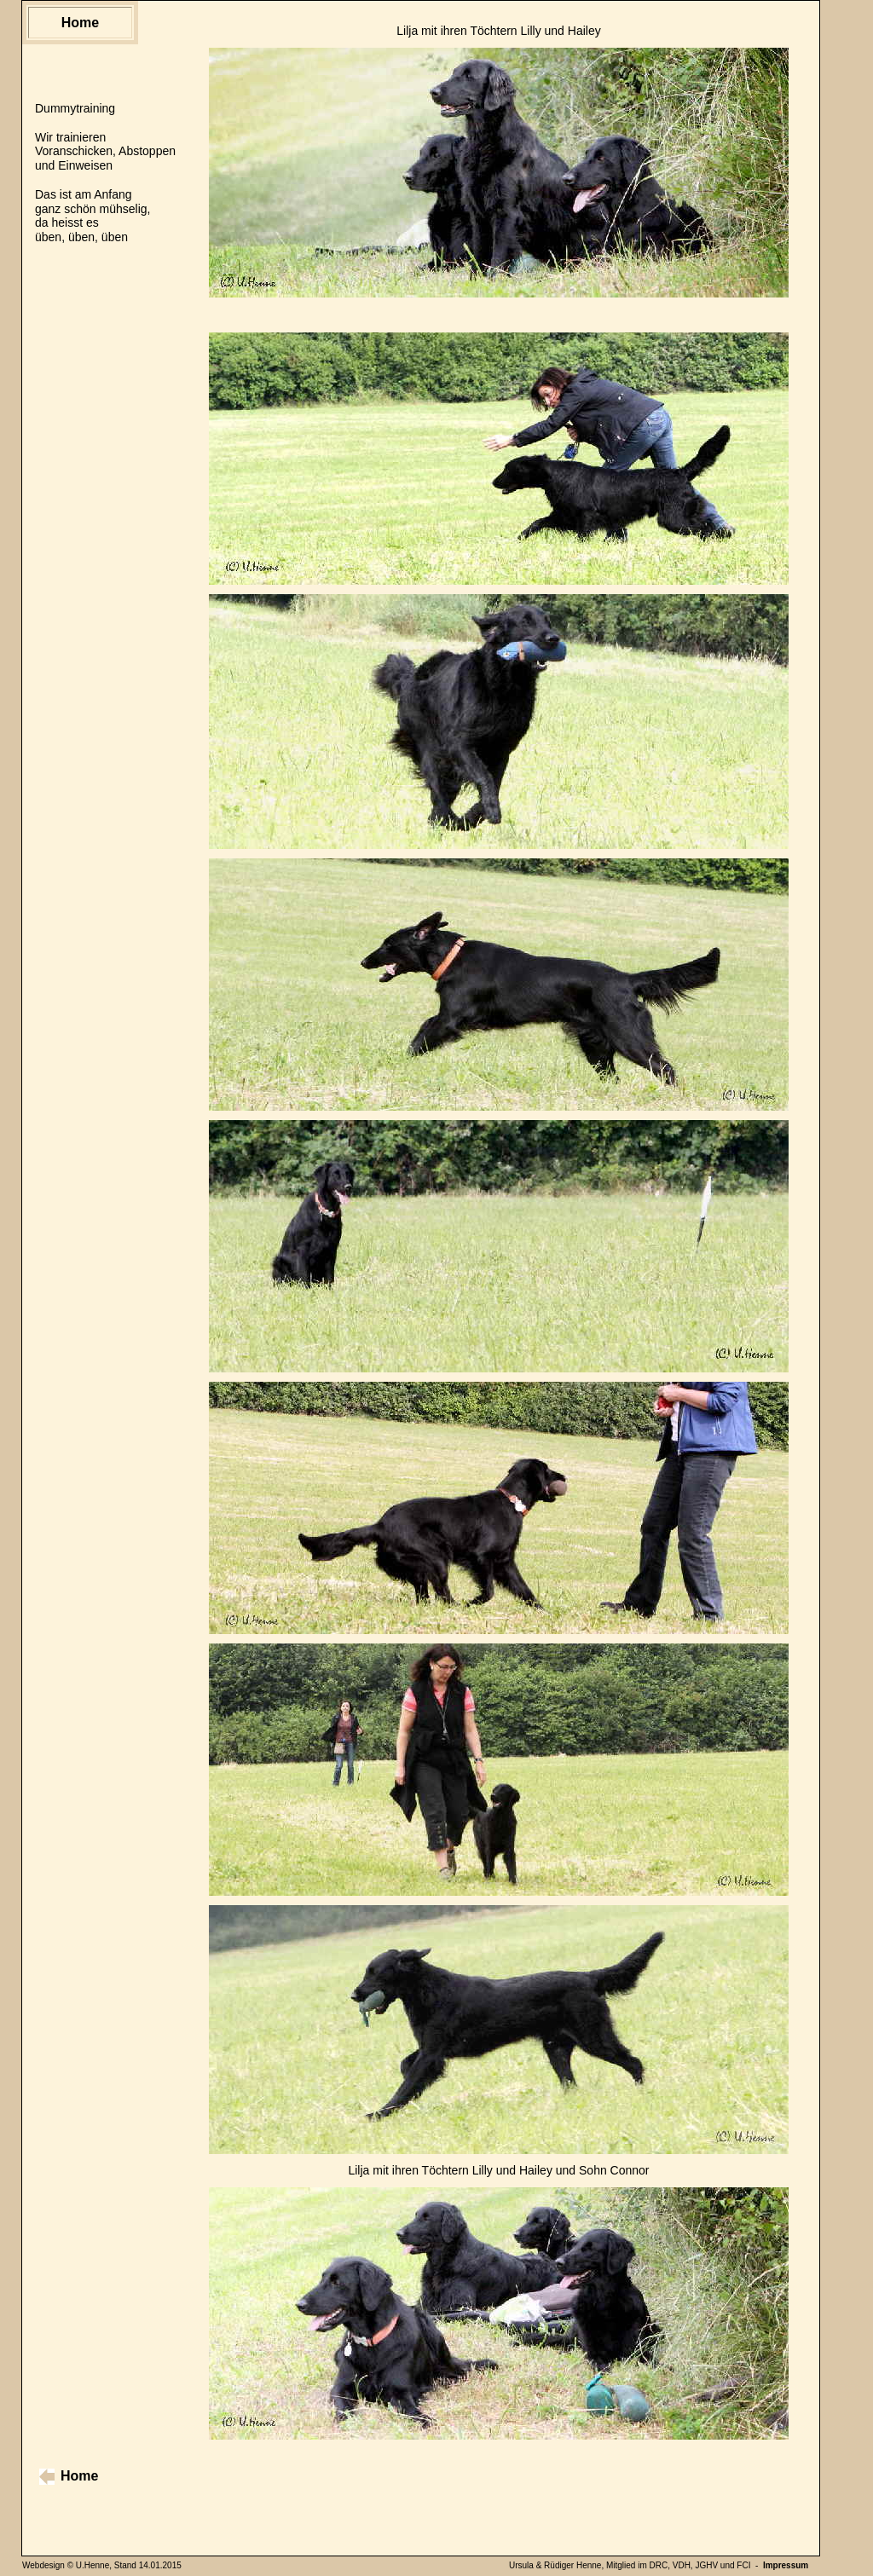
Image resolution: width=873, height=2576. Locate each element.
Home (80, 22)
